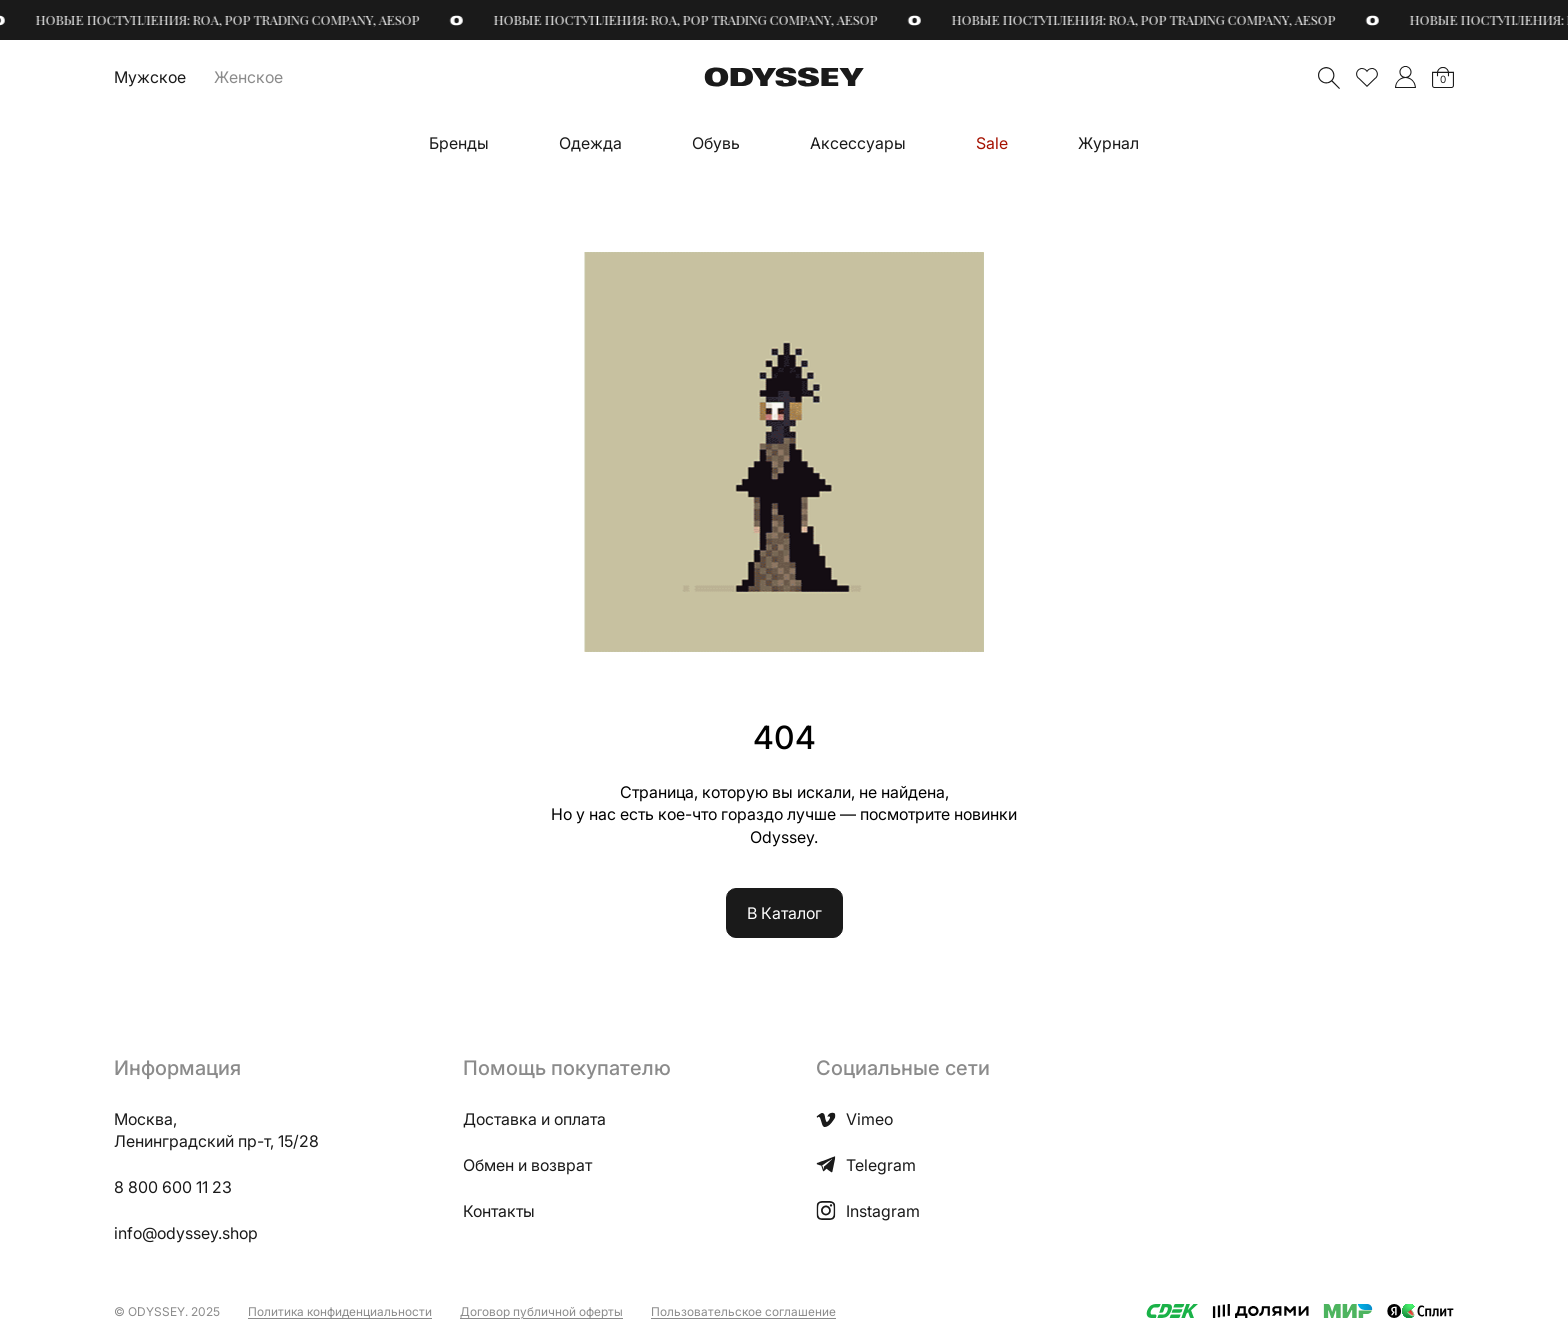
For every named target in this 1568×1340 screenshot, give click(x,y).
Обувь (716, 143)
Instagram (868, 1211)
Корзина (1443, 79)
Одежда (590, 143)
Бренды (459, 143)
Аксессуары (858, 143)
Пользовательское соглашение (743, 1311)
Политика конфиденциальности (340, 1311)
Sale (992, 143)
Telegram (866, 1165)
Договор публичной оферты (541, 1311)
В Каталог (784, 913)
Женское (248, 77)
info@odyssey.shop (186, 1233)
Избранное (1367, 77)
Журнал (1108, 143)
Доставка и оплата (534, 1119)
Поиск (1329, 78)
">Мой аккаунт (1405, 77)
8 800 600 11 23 (173, 1187)
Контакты (499, 1211)
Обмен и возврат (527, 1165)
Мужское (150, 77)
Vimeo (854, 1119)
